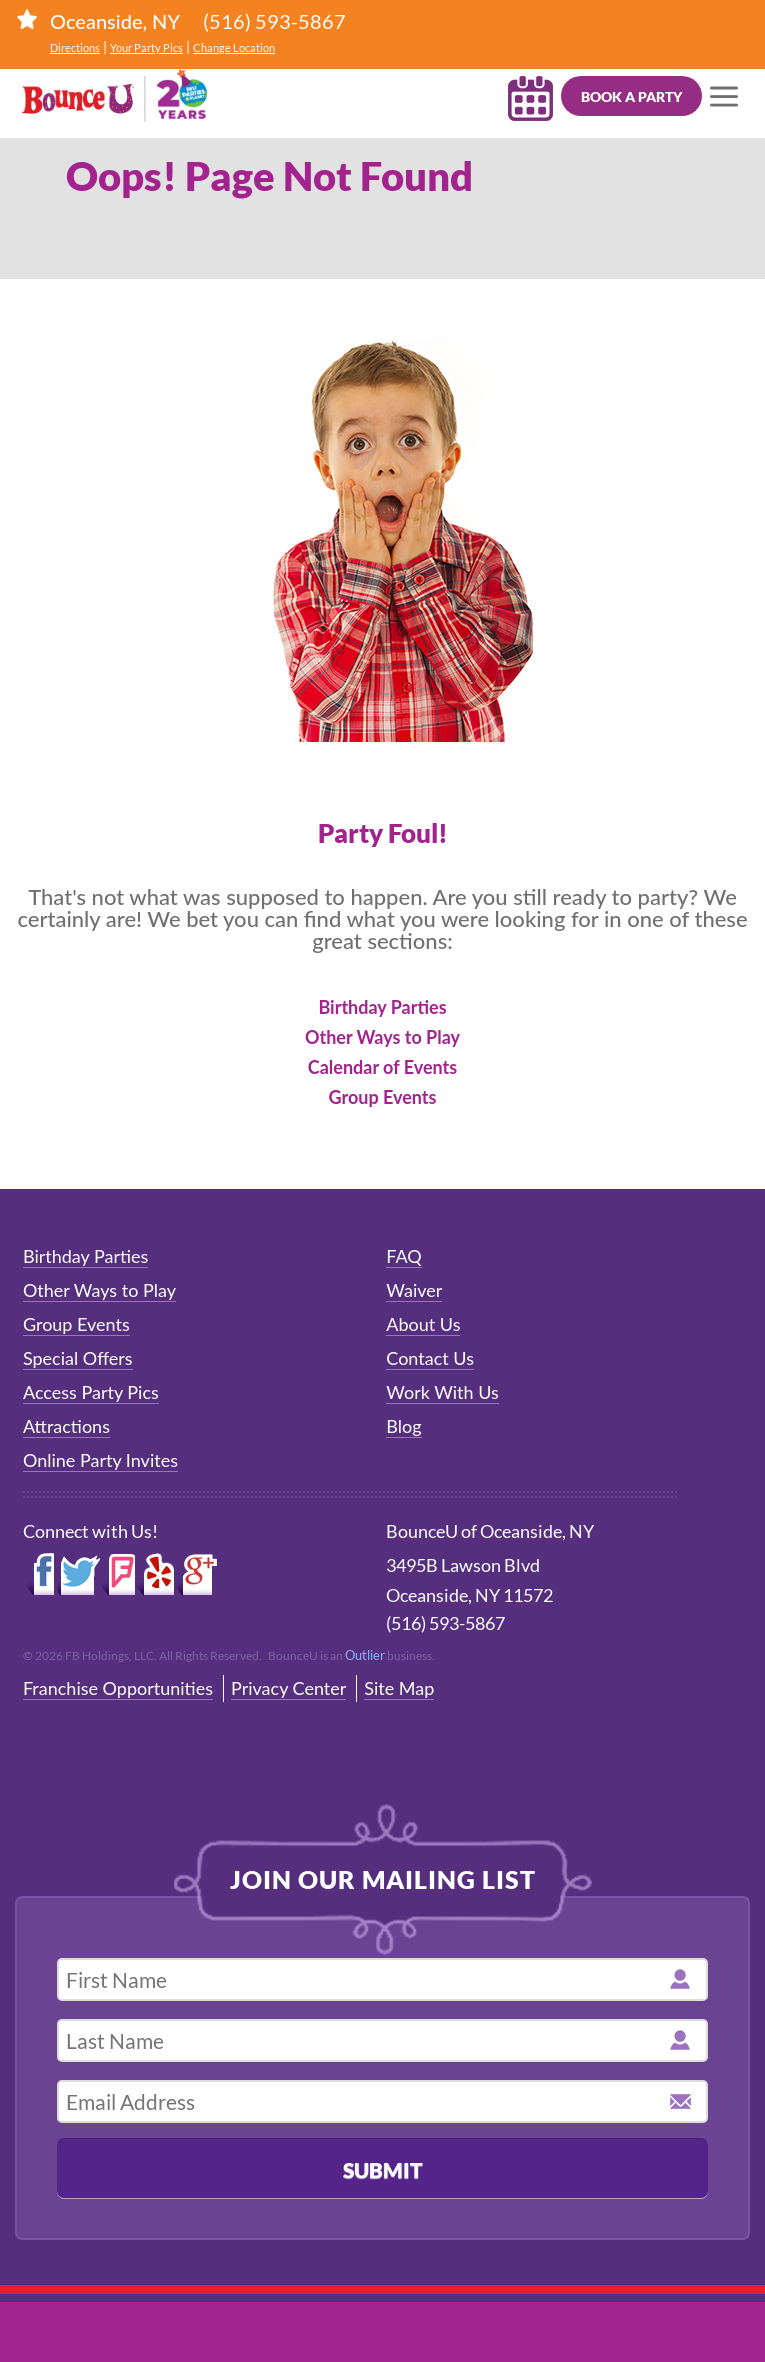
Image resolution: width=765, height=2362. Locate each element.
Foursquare (117, 1575)
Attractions (66, 1426)
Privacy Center (288, 1688)
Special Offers (78, 1358)
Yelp (156, 1575)
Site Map (399, 1688)
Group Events (383, 1097)
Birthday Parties (382, 1007)
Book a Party (631, 96)
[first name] (382, 1979)
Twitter (79, 1575)
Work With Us (442, 1392)
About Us (423, 1324)
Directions (75, 47)
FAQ (403, 1256)
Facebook (40, 1575)
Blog (403, 1426)
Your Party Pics (146, 47)
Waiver (414, 1290)
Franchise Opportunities (118, 1688)
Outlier (365, 1655)
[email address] (382, 2101)
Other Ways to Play (382, 1037)
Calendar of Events (382, 1067)
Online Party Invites (100, 1460)
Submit (383, 2169)
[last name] (382, 2040)
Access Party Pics (91, 1392)
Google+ (198, 1575)
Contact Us (430, 1358)
